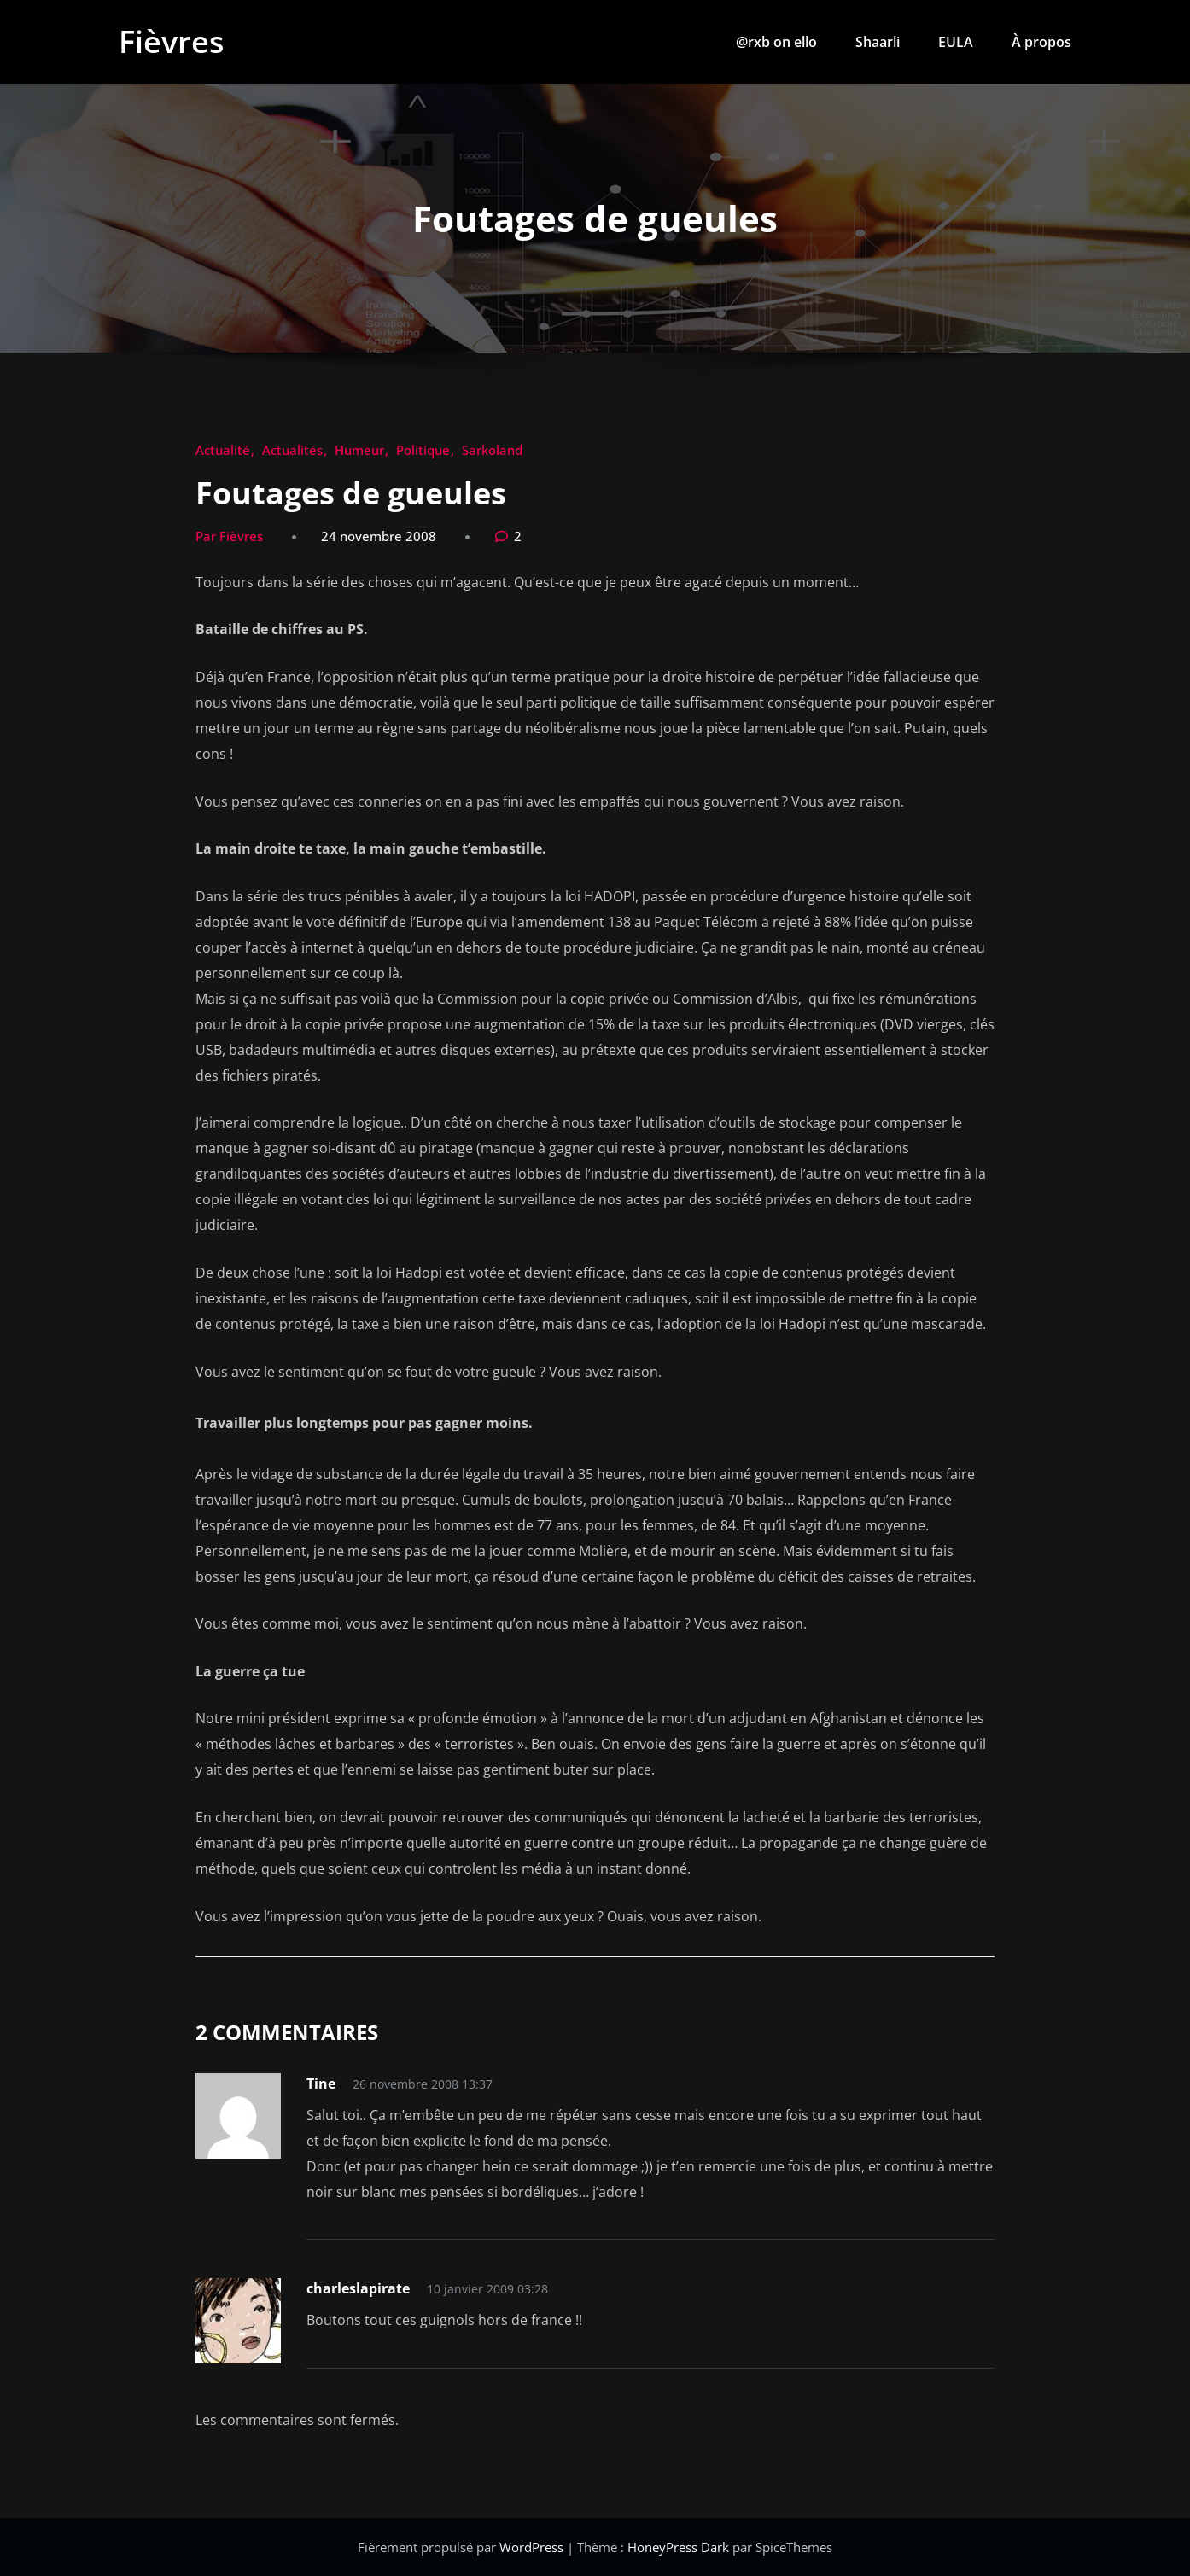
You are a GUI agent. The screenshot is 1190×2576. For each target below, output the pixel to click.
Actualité (222, 449)
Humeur (359, 449)
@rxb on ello (776, 41)
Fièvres (172, 41)
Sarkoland (492, 449)
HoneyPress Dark (678, 2547)
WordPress (533, 2547)
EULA (955, 41)
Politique (423, 449)
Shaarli (877, 41)
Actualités (292, 449)
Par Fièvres (229, 536)
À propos (1041, 41)
